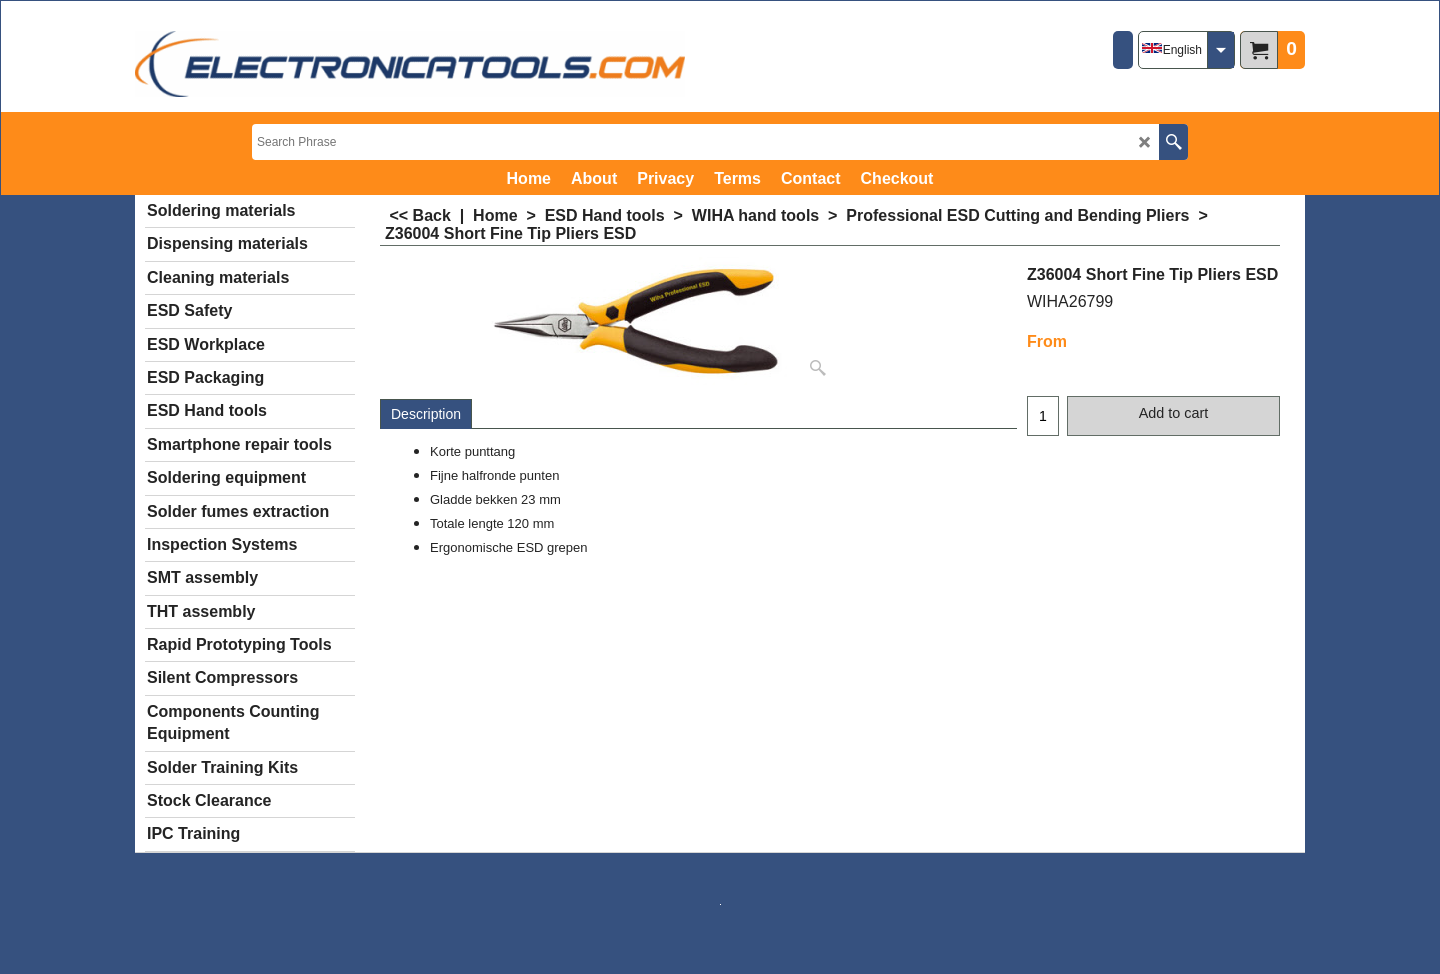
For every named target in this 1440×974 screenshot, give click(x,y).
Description (426, 414)
